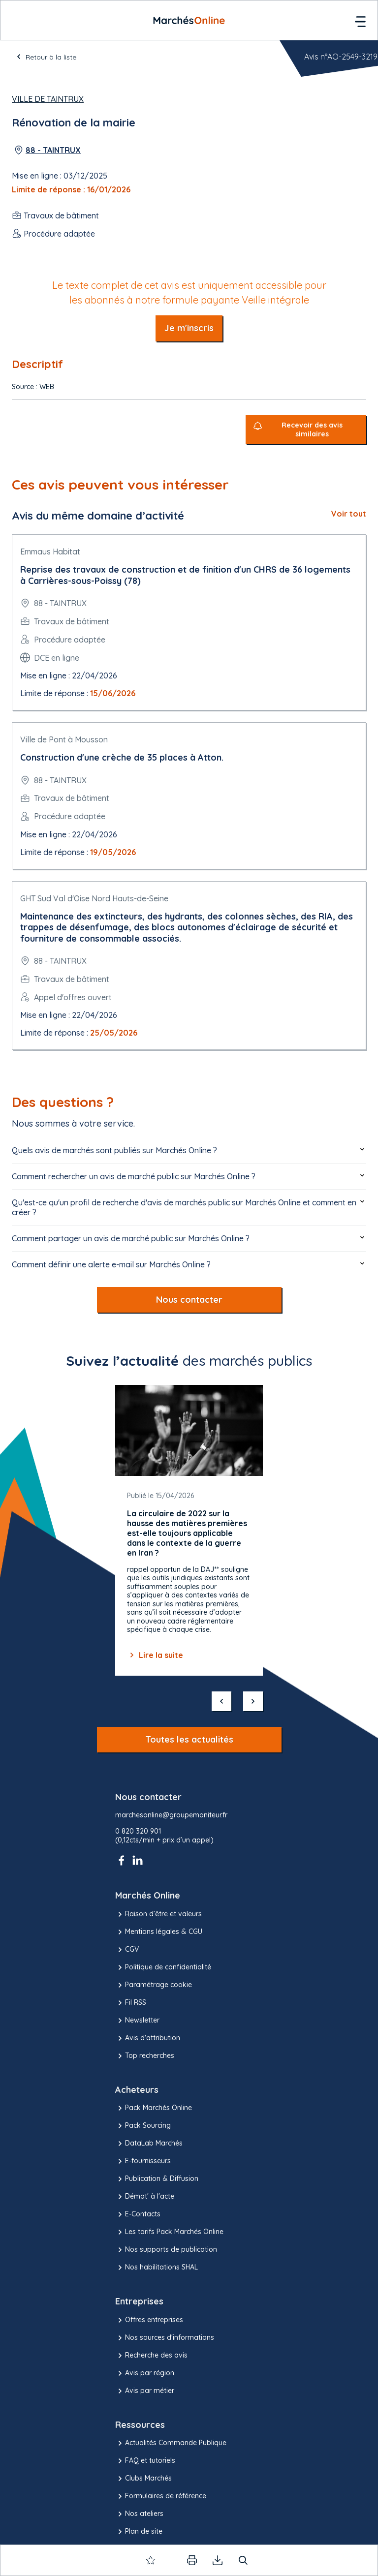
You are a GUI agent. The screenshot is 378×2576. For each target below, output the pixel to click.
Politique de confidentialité (163, 1967)
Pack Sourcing (143, 2126)
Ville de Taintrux (48, 99)
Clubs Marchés (143, 2479)
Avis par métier (144, 2391)
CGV (127, 1950)
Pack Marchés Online (153, 2108)
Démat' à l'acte (144, 2197)
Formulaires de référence (160, 2496)
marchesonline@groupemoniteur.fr (171, 1815)
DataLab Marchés (149, 2143)
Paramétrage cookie (153, 1985)
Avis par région (144, 2373)
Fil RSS (130, 2003)
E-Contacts (137, 2214)
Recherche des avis (151, 2356)
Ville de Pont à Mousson (64, 739)
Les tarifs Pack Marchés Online (169, 2232)
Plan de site (138, 2532)
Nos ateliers (139, 2514)
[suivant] (253, 1701)
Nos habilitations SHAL (156, 2267)
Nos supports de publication (166, 2250)
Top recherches (144, 2056)
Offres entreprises (149, 2320)
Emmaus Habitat (50, 551)
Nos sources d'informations (164, 2338)
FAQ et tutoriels (145, 2461)
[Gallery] (189, 1530)
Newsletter (137, 2020)
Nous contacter (189, 1299)
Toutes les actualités (189, 1739)
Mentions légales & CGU (158, 1932)
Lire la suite (155, 1655)
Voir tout (348, 514)
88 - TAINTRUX (53, 150)
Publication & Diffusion (156, 2179)
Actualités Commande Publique (170, 2443)
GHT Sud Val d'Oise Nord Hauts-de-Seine (94, 898)
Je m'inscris (189, 328)
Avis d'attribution (147, 2038)
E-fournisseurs (143, 2161)
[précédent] (221, 1701)
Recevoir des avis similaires (312, 429)
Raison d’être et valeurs (158, 1914)
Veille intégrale (275, 300)
